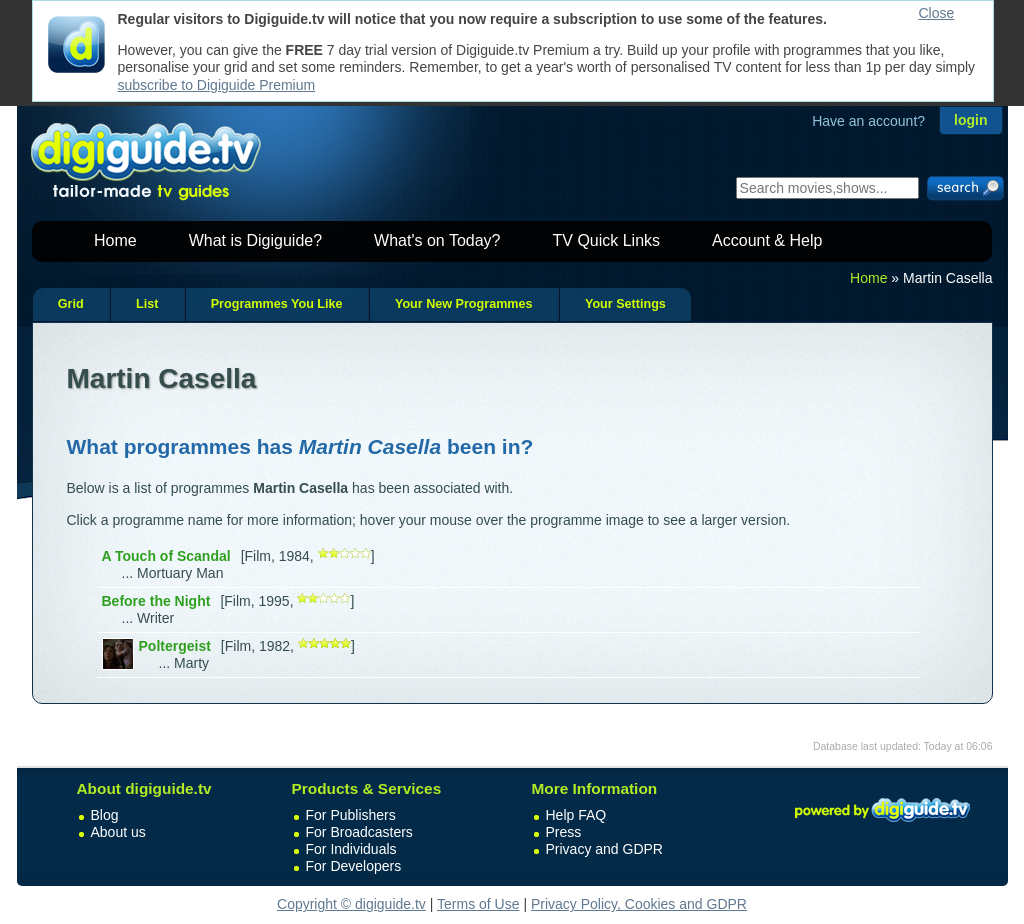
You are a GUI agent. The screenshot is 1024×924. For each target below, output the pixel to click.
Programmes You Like (277, 304)
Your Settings (625, 304)
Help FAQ (576, 815)
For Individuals (351, 849)
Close (937, 13)
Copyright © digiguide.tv (351, 904)
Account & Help (767, 240)
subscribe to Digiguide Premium (217, 85)
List (147, 304)
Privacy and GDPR (604, 849)
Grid (71, 304)
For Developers (354, 866)
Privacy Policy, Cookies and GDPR (639, 904)
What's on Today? (437, 240)
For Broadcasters (359, 832)
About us (118, 832)
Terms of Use (478, 904)
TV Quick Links (606, 240)
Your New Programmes (464, 304)
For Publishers (351, 815)
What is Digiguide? (255, 240)
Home (115, 240)
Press (564, 832)
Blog (105, 815)
